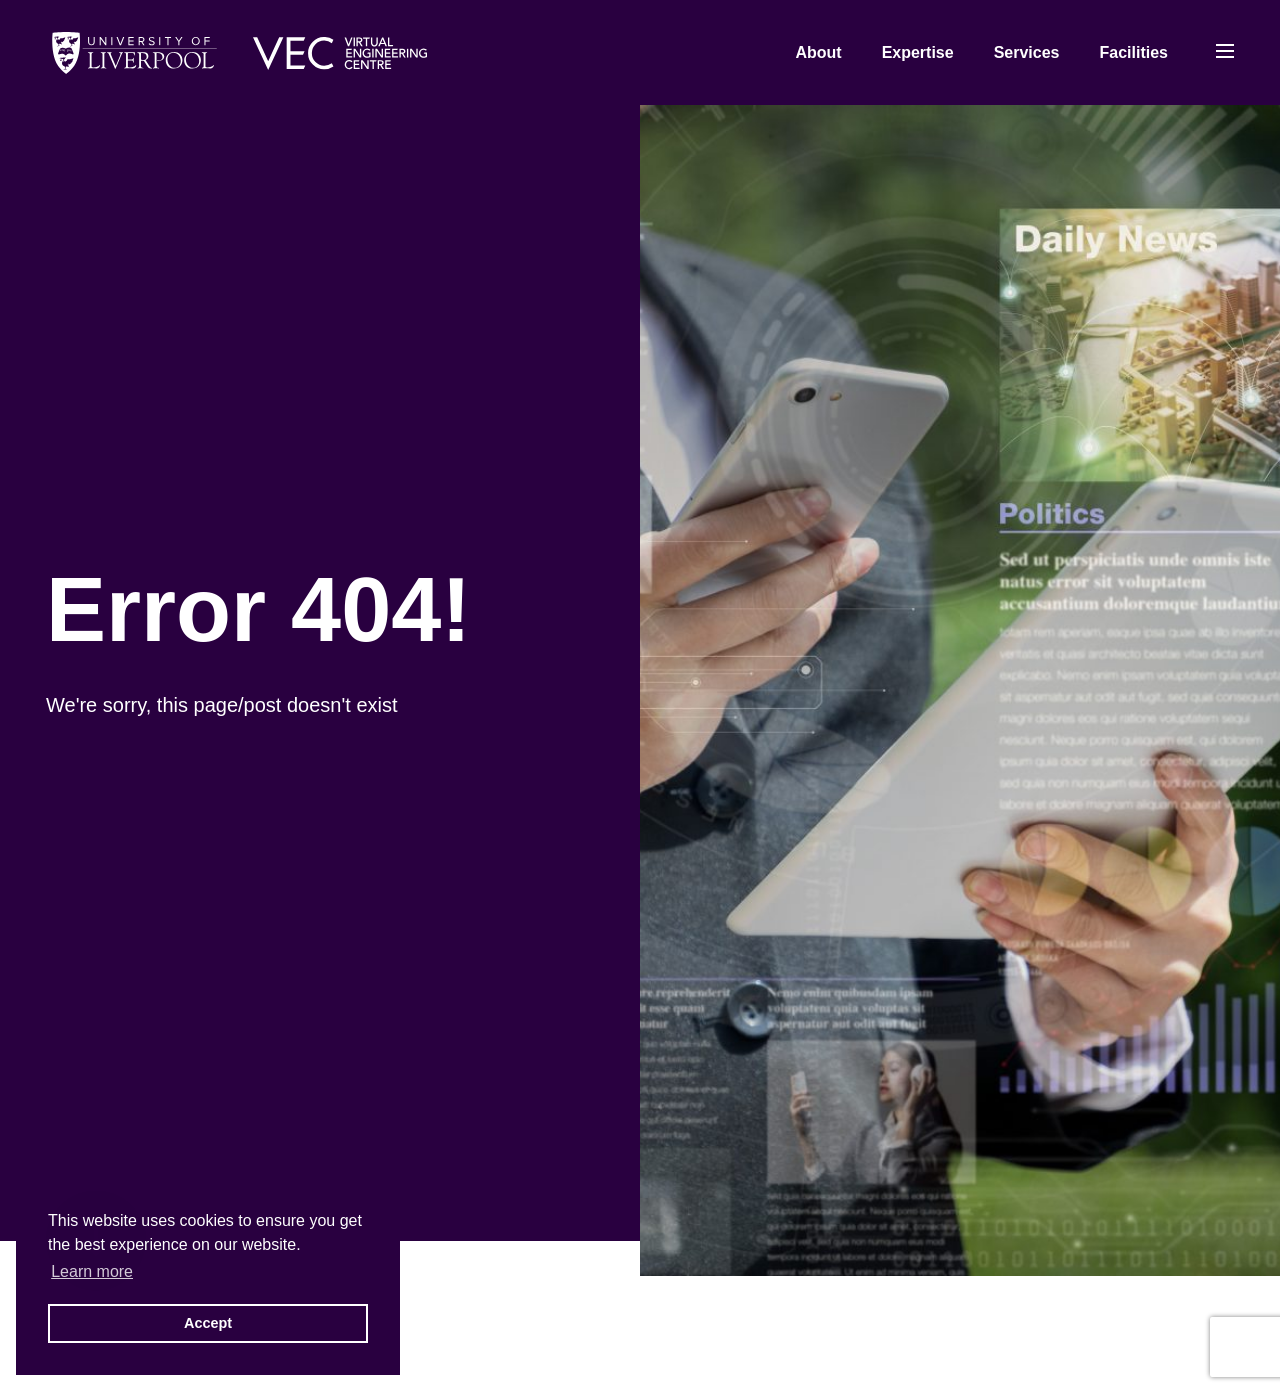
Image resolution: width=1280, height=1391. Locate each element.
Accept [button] (208, 1323)
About (818, 52)
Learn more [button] (92, 1271)
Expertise (918, 52)
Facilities (1134, 52)
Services (1027, 52)
